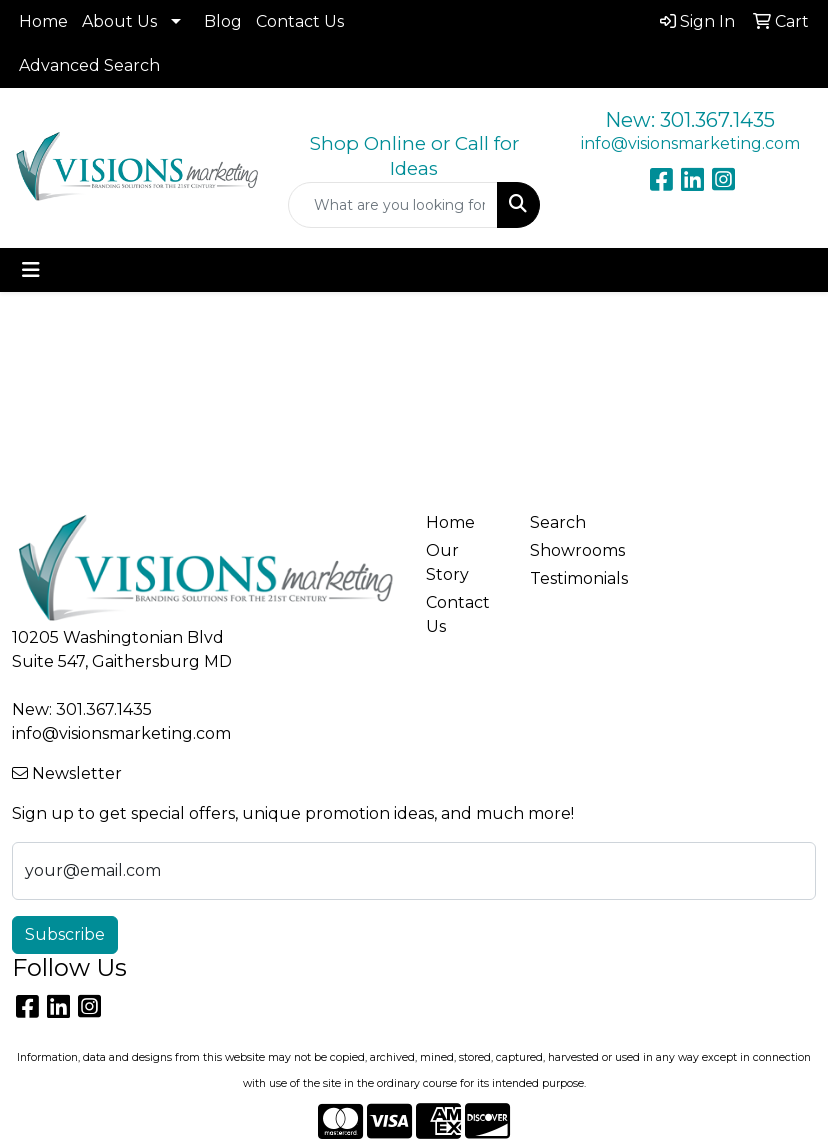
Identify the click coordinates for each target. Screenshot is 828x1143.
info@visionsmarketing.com (690, 143)
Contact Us (300, 21)
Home (43, 21)
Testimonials (570, 578)
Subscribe (65, 934)
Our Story (447, 562)
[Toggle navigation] (31, 270)
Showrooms (570, 550)
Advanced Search (89, 65)
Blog (223, 21)
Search (558, 522)
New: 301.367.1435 (690, 120)
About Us (119, 21)
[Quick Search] (393, 205)
